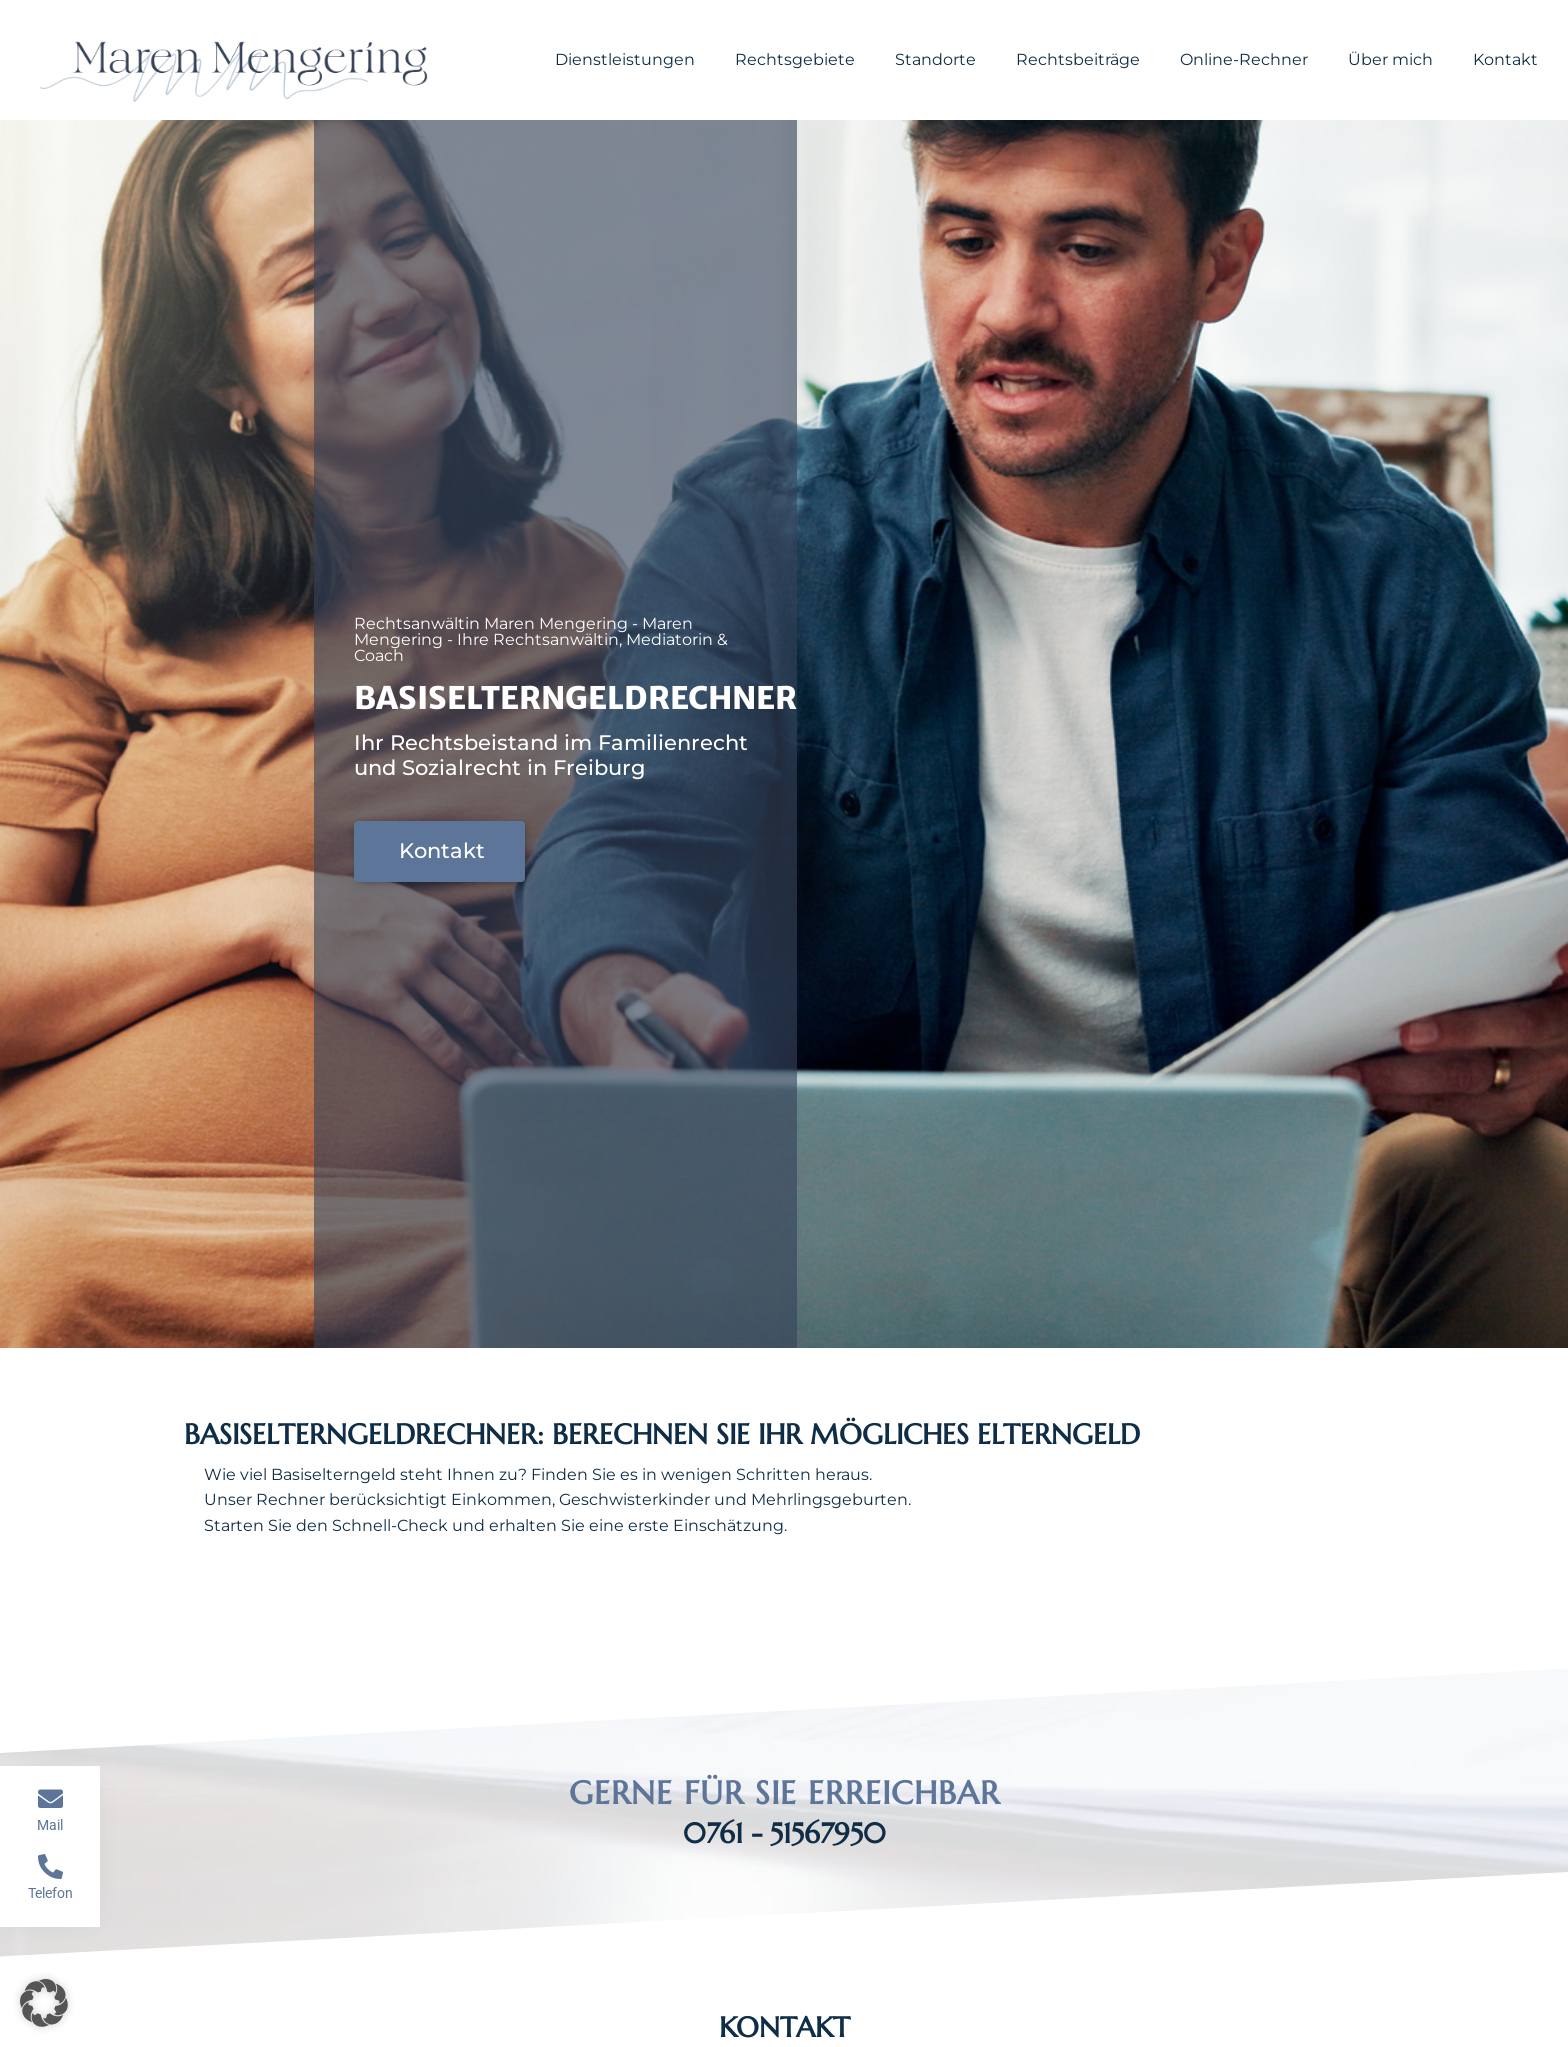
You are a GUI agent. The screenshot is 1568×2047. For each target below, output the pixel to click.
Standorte (935, 59)
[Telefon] (50, 1866)
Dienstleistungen (625, 59)
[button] (44, 2003)
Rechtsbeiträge (1078, 59)
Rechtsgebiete (795, 59)
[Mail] (50, 1798)
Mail (50, 1825)
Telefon (50, 1893)
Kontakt (1505, 59)
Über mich (1390, 59)
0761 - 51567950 (784, 1833)
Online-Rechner (1244, 59)
